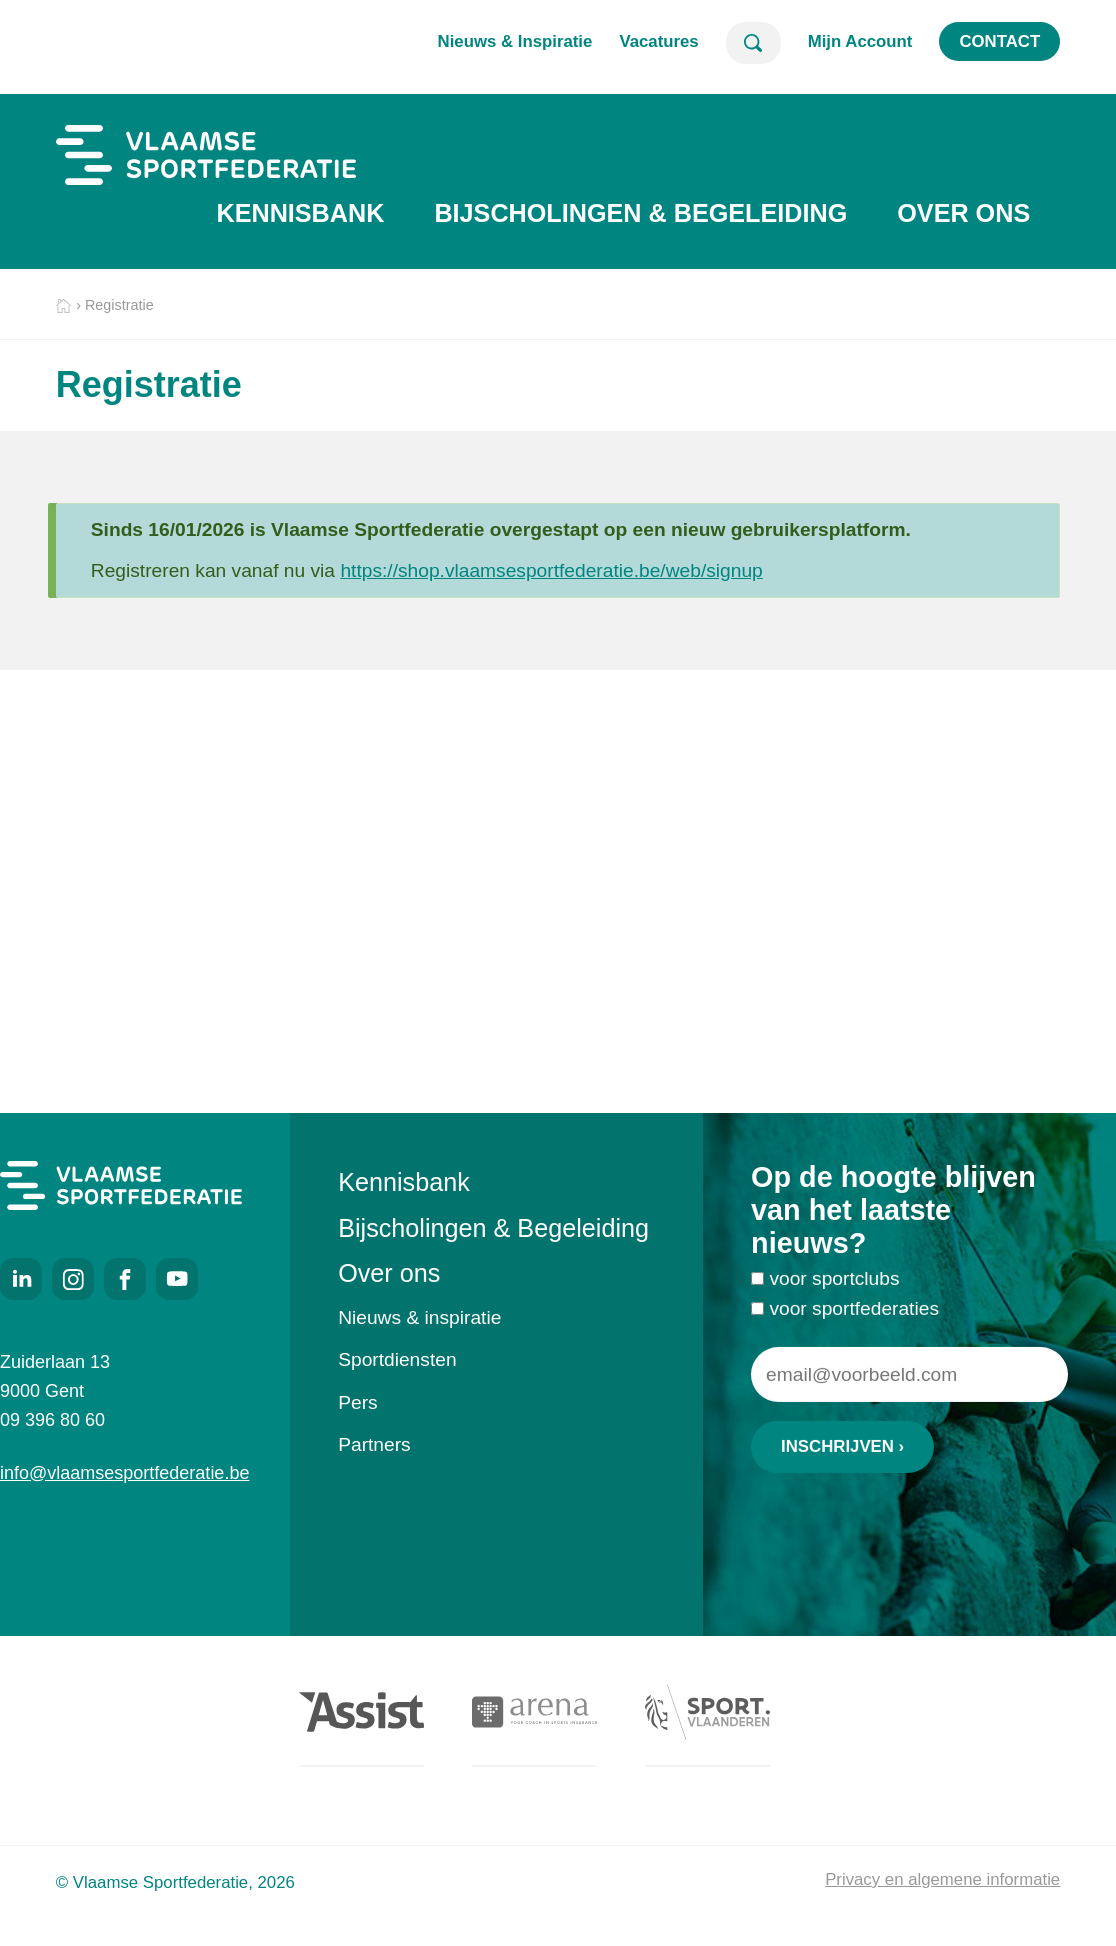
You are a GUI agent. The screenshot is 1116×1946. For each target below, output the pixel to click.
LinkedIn (21, 1279)
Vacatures (658, 41)
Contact (999, 41)
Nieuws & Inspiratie (515, 41)
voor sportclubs (834, 1284)
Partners (374, 1444)
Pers (357, 1402)
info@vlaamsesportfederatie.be (121, 1473)
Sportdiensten (397, 1359)
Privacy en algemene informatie (942, 1879)
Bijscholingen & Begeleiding (640, 213)
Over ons (963, 213)
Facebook (125, 1279)
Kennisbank (300, 213)
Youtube (177, 1279)
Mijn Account (860, 41)
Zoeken (753, 43)
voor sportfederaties (854, 1313)
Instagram (73, 1279)
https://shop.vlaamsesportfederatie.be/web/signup (551, 570)
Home (63, 306)
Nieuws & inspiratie (419, 1317)
